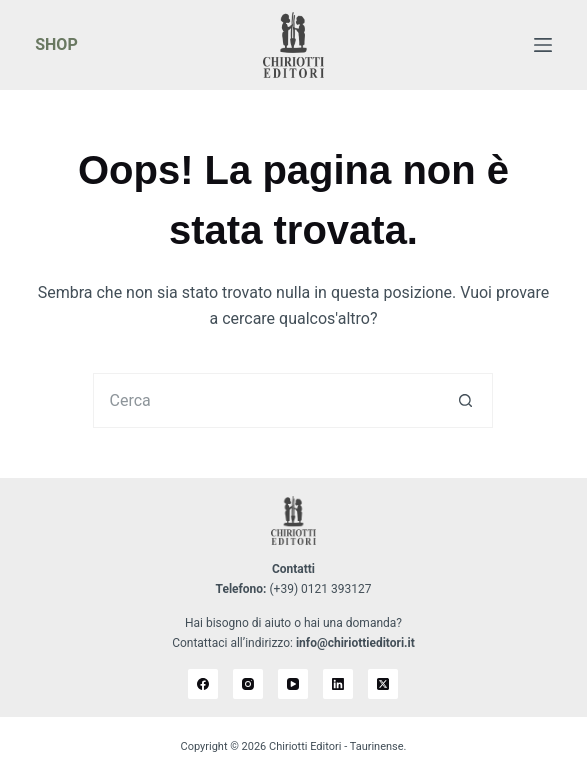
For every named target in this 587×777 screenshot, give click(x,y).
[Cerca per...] (265, 400)
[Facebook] (203, 684)
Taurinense (377, 746)
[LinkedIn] (338, 684)
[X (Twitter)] (383, 684)
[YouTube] (293, 684)
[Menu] (543, 45)
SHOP (56, 44)
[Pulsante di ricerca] (465, 400)
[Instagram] (248, 684)
